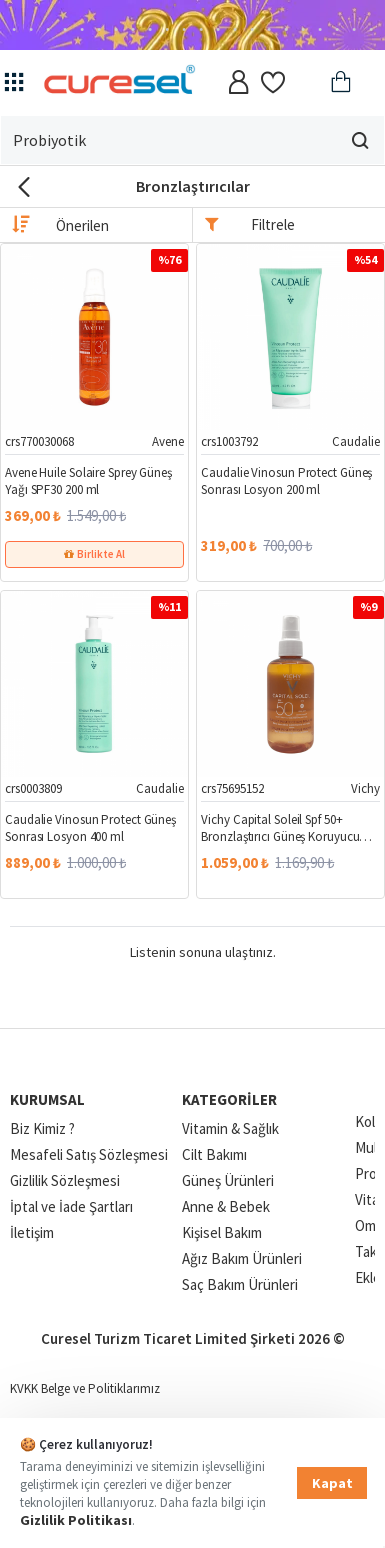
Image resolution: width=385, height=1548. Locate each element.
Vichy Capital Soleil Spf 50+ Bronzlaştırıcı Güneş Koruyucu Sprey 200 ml (280, 829)
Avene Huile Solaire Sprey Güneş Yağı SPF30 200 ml (88, 481)
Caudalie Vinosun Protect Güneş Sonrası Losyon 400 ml (90, 828)
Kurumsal (47, 1099)
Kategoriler (229, 1099)
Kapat (332, 1483)
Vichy (365, 788)
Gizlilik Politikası (76, 1520)
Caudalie (356, 441)
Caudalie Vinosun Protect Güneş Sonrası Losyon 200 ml (286, 481)
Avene (168, 441)
